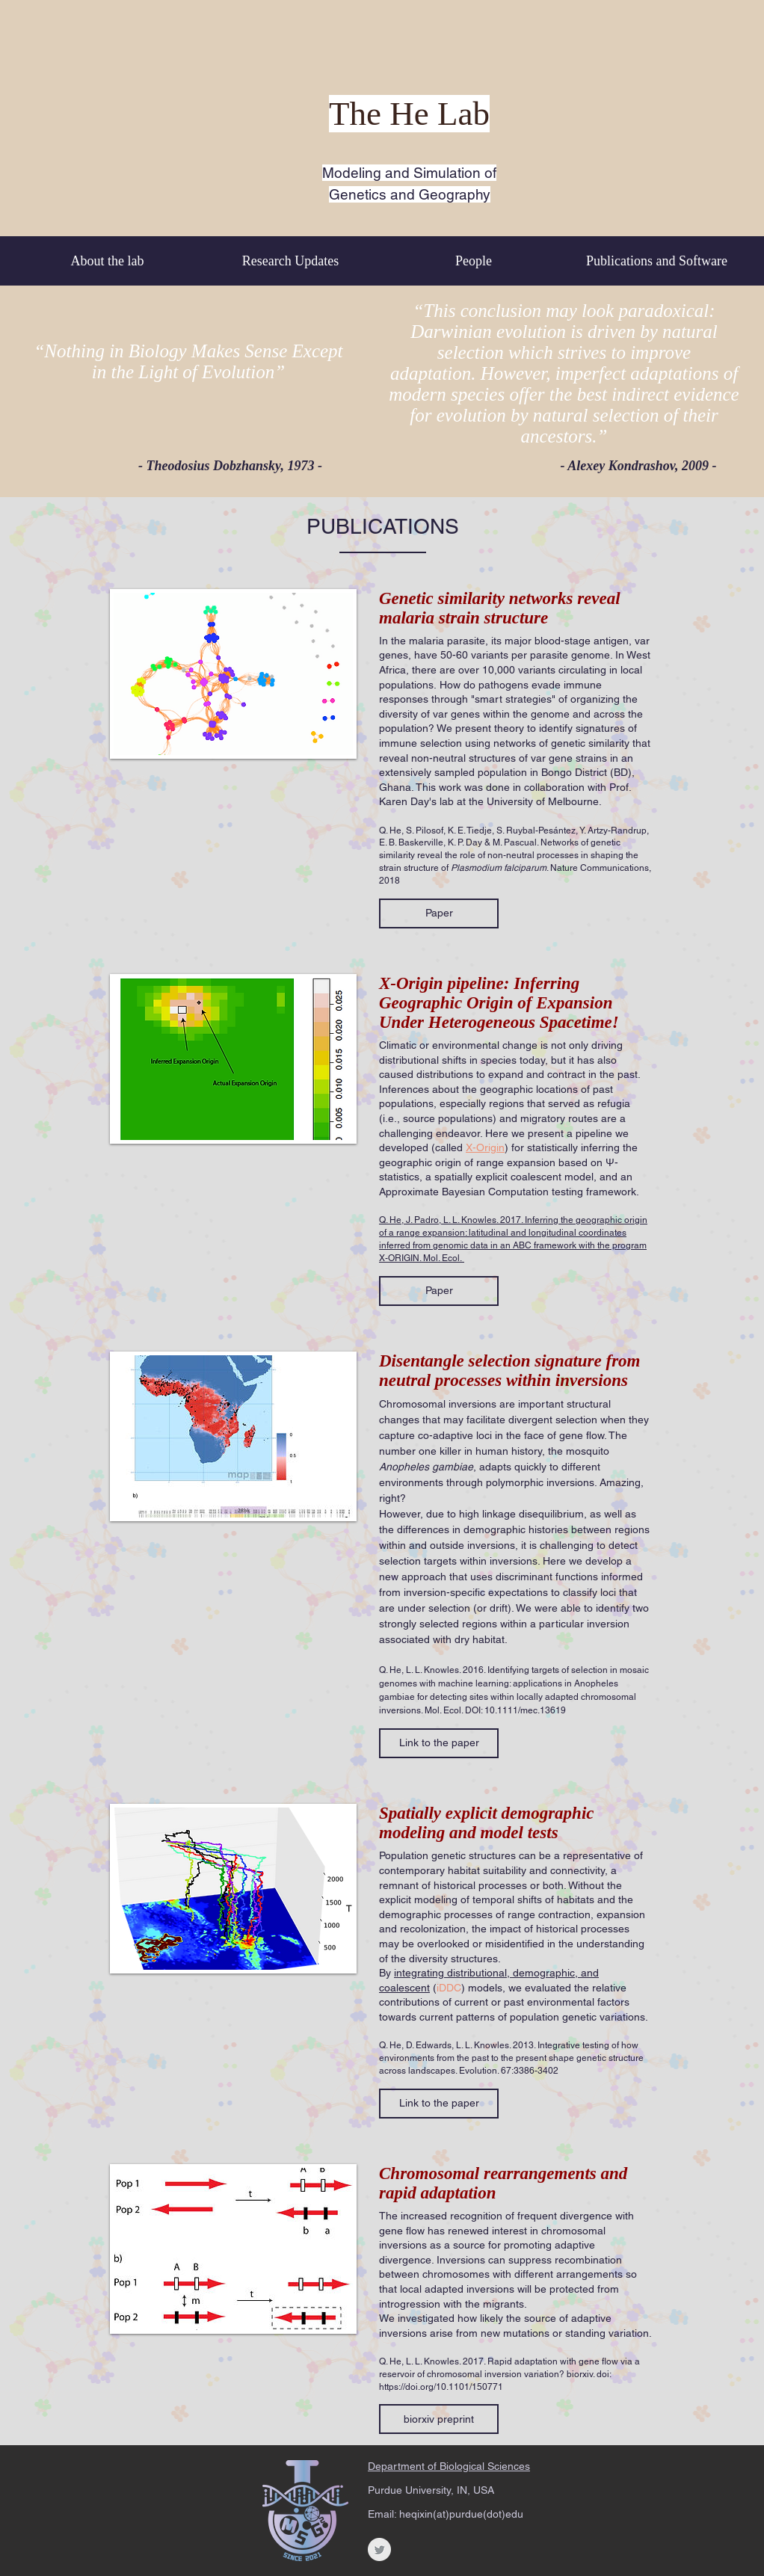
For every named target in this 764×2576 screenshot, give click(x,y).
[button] (439, 913)
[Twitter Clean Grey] (379, 2549)
